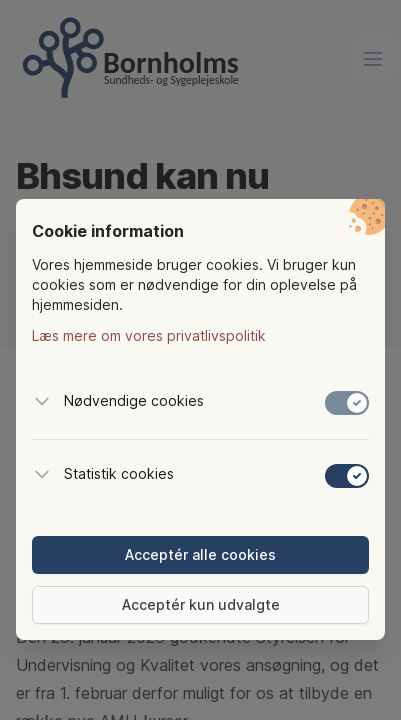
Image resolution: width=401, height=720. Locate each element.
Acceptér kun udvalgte (201, 604)
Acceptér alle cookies (200, 554)
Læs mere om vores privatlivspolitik (149, 335)
